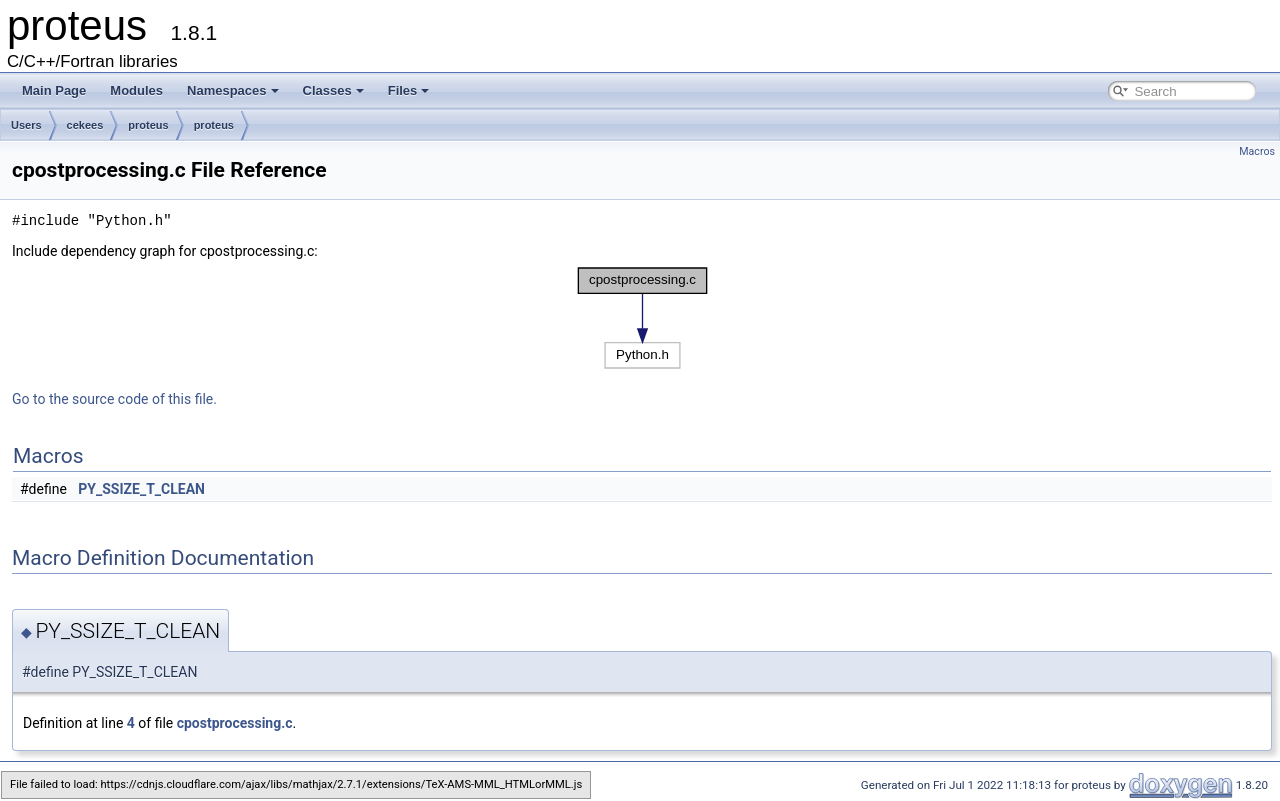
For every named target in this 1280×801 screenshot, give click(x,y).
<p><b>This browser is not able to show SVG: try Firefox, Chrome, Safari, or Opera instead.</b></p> (642, 318)
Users (26, 125)
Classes (333, 90)
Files (409, 90)
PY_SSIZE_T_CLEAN (141, 489)
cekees (85, 125)
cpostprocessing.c (235, 723)
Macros (1257, 151)
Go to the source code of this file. (114, 399)
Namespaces (233, 90)
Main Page (54, 90)
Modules (136, 90)
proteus (148, 125)
